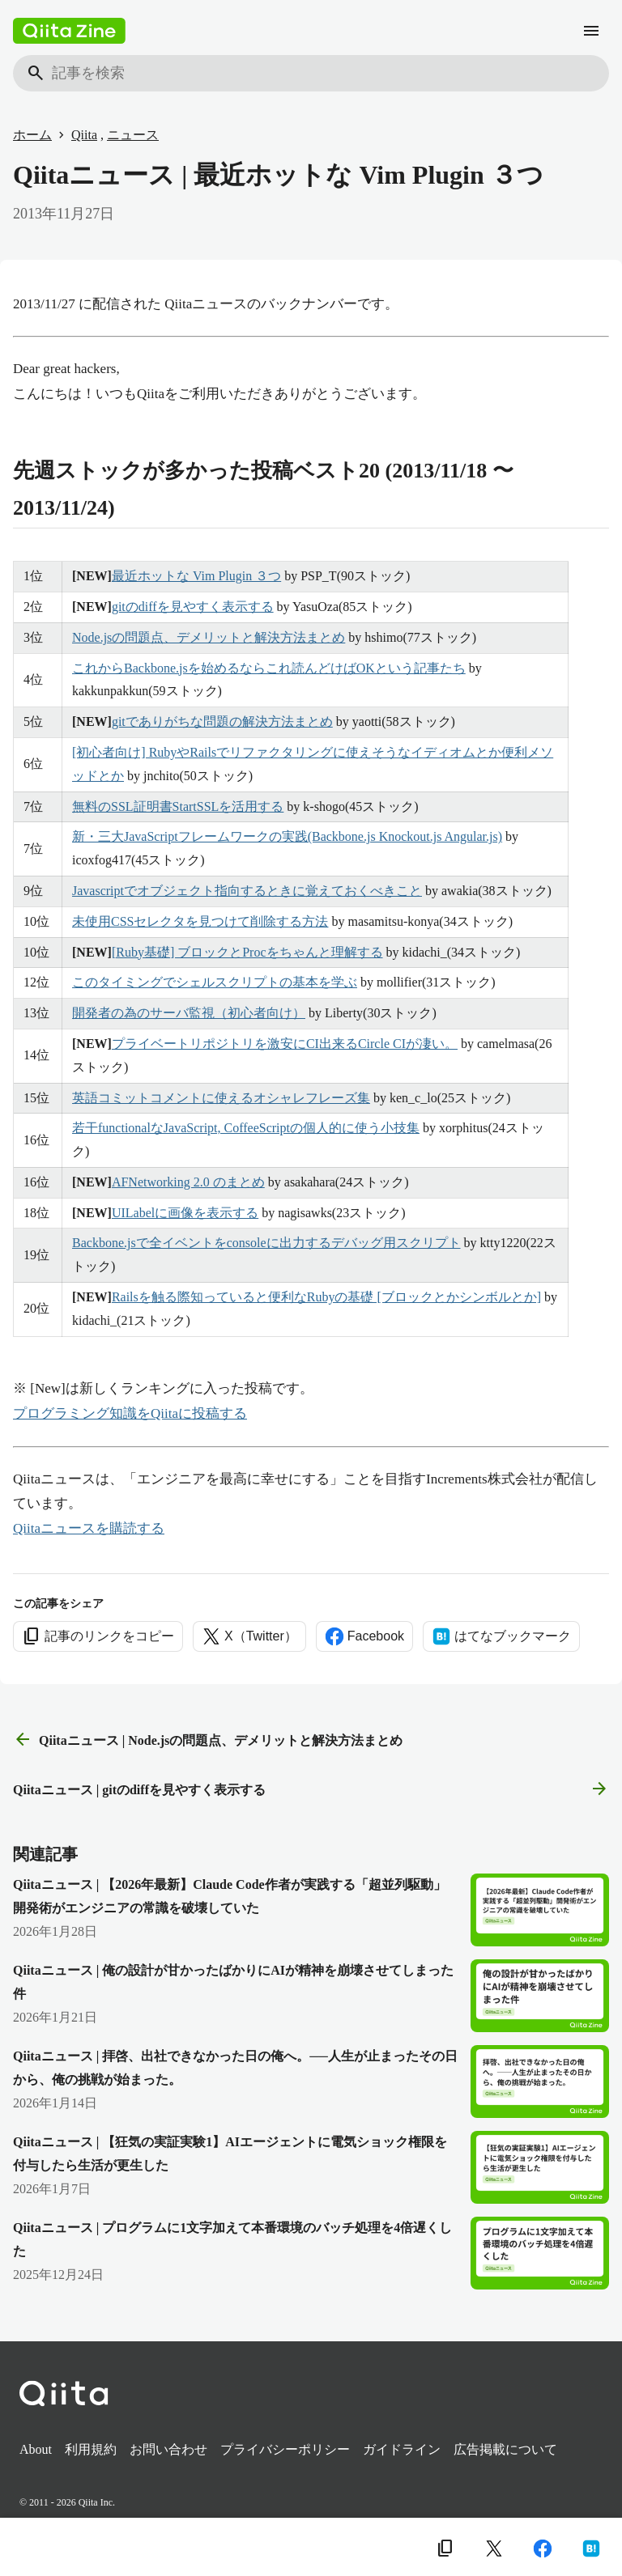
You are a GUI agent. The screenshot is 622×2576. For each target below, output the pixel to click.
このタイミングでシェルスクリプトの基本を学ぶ (214, 982)
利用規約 (91, 2449)
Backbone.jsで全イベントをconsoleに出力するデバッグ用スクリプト (266, 1243)
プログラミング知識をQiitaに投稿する (130, 1413)
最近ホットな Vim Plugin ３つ (196, 576)
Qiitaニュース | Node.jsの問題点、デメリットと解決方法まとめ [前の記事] (208, 1740)
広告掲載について (505, 2449)
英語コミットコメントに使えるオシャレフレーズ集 (221, 1098)
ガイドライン (402, 2449)
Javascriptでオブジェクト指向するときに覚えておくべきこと (247, 891)
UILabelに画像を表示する (185, 1213)
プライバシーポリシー (285, 2449)
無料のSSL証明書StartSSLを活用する (177, 806)
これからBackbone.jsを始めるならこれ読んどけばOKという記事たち (269, 668)
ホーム (32, 135)
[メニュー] (591, 31)
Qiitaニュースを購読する (88, 1528)
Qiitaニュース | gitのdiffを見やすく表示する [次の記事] (311, 1789)
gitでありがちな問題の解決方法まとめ (222, 721)
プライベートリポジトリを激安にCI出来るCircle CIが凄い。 (285, 1043)
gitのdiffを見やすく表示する (193, 606)
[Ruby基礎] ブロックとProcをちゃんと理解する (247, 952)
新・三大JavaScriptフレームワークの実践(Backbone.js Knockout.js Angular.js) (287, 836)
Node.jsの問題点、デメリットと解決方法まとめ (208, 637)
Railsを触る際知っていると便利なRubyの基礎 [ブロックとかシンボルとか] (326, 1297)
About (35, 2449)
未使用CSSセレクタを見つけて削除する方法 (200, 921)
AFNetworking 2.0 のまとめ (188, 1182)
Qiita (84, 135)
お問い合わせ (168, 2449)
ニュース (133, 135)
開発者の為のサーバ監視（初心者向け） (188, 1013)
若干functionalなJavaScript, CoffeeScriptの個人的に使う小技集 (246, 1128)
